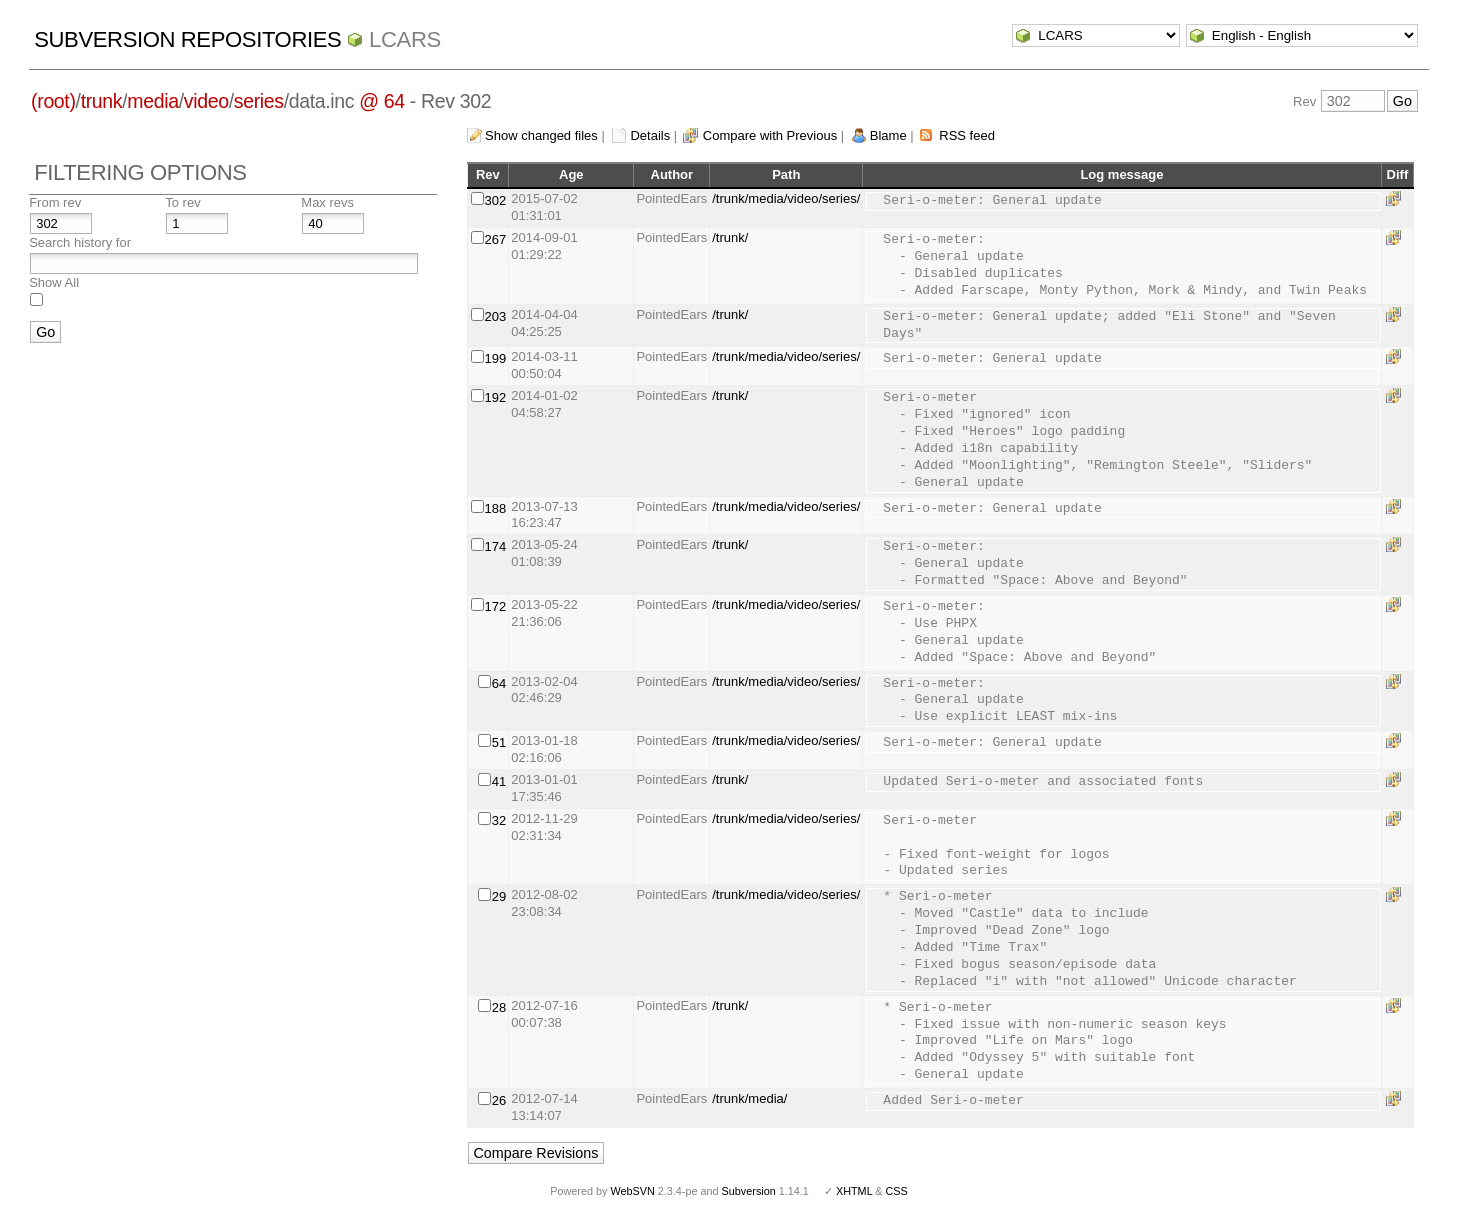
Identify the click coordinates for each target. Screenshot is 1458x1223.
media (152, 101)
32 (499, 820)
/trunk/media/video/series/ (786, 198)
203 (496, 316)
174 (496, 546)
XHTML (854, 1191)
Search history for (80, 242)
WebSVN (632, 1191)
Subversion (749, 1191)
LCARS (405, 39)
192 (496, 397)
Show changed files (541, 135)
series (259, 101)
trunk (102, 101)
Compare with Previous (770, 135)
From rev (55, 202)
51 (499, 742)
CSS (897, 1191)
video (206, 101)
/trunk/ (730, 237)
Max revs (327, 202)
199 (496, 358)
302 (496, 200)
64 (499, 683)
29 (499, 896)
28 (499, 1007)
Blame (888, 135)
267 (496, 239)
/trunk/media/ (749, 1098)
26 (499, 1100)
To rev (182, 202)
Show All (54, 282)
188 (496, 508)
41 (499, 781)
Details (650, 135)
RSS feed (967, 135)
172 (496, 606)
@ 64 (382, 101)
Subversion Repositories (187, 39)
